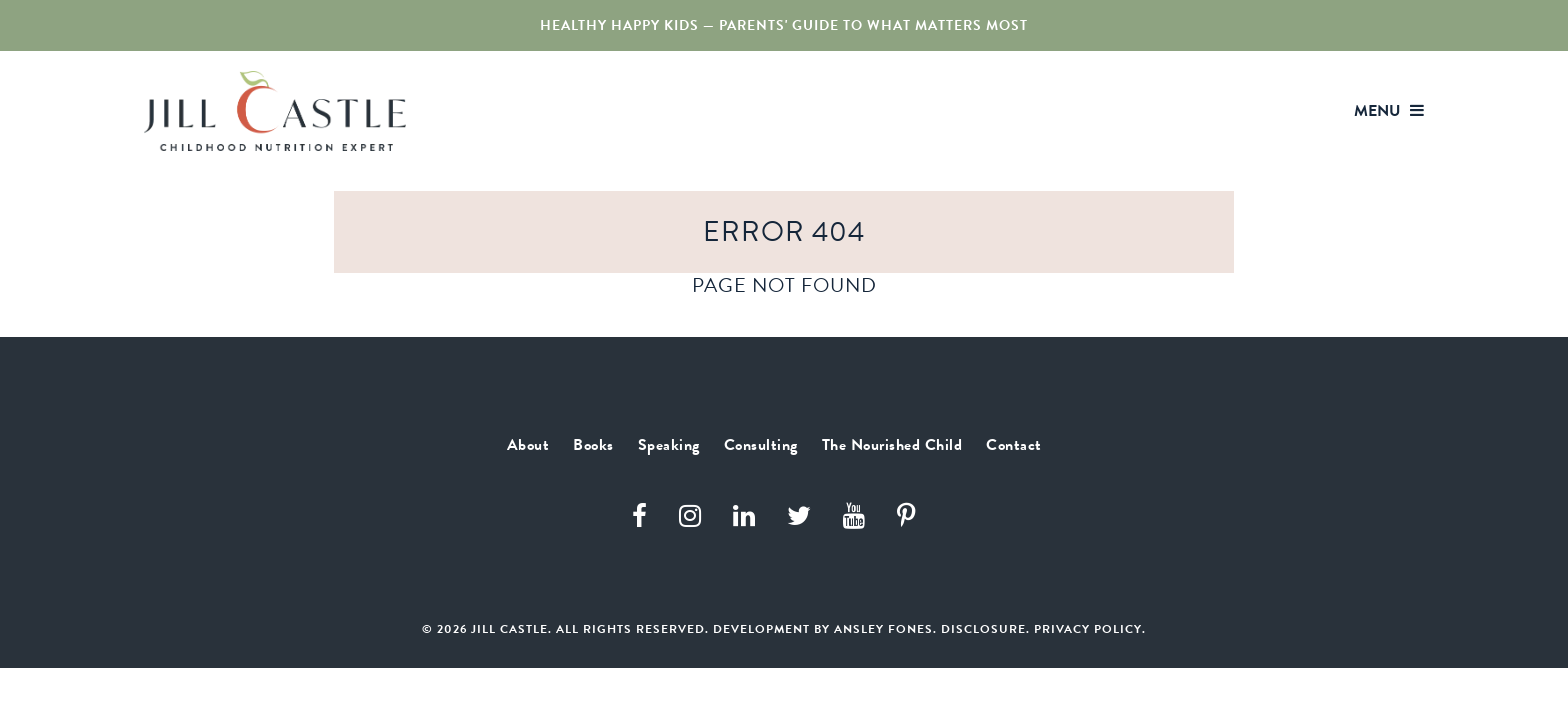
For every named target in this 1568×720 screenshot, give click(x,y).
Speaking (911, 112)
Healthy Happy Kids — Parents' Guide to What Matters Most (784, 25)
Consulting (1022, 112)
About (747, 112)
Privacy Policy (1088, 649)
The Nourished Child (1182, 112)
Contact (1329, 112)
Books (823, 112)
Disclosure (983, 649)
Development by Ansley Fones (823, 649)
